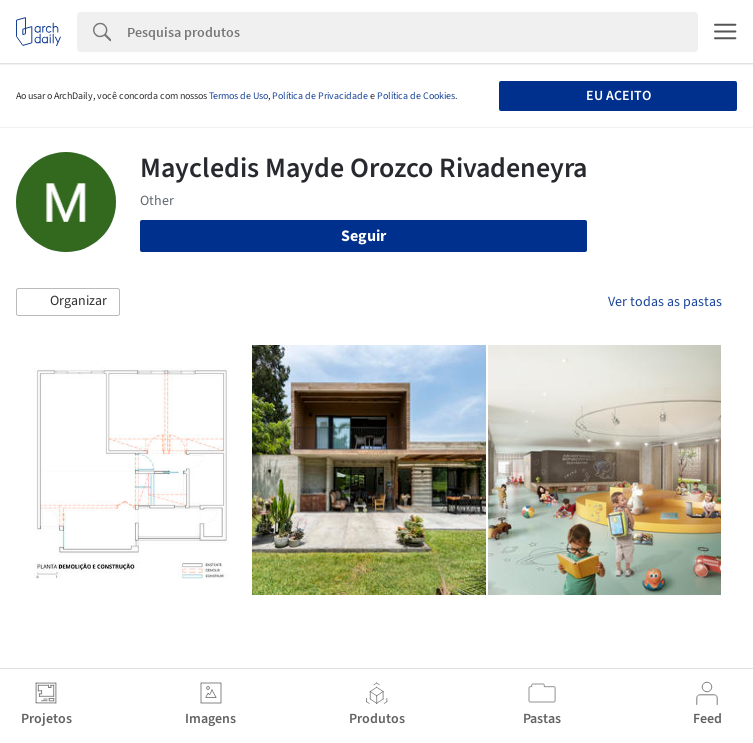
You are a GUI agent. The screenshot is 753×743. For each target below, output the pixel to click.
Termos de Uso (238, 96)
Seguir (363, 236)
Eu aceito (618, 96)
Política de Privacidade (320, 96)
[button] (68, 302)
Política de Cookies (416, 96)
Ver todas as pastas (665, 302)
